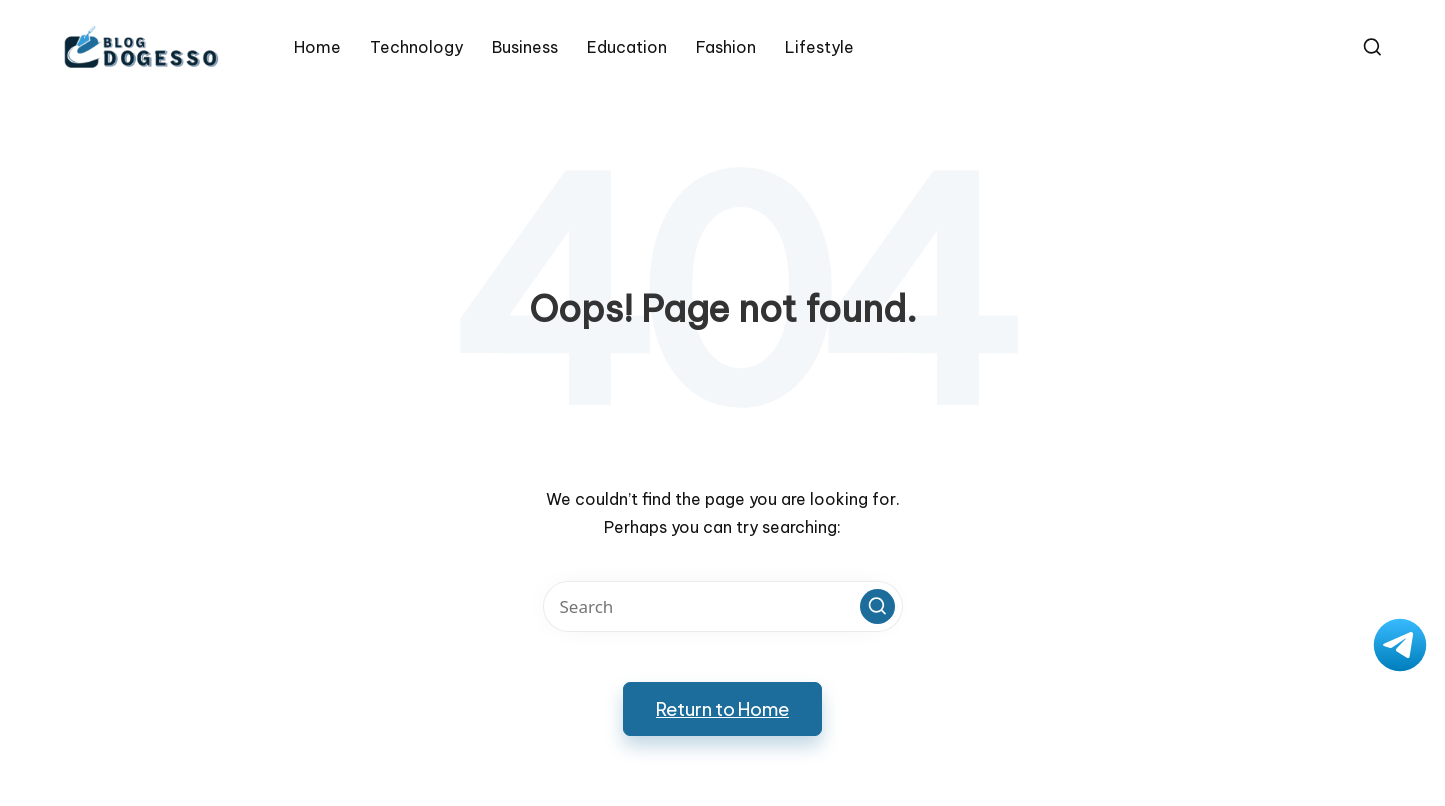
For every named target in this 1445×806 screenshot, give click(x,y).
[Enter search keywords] (723, 606)
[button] (877, 606)
